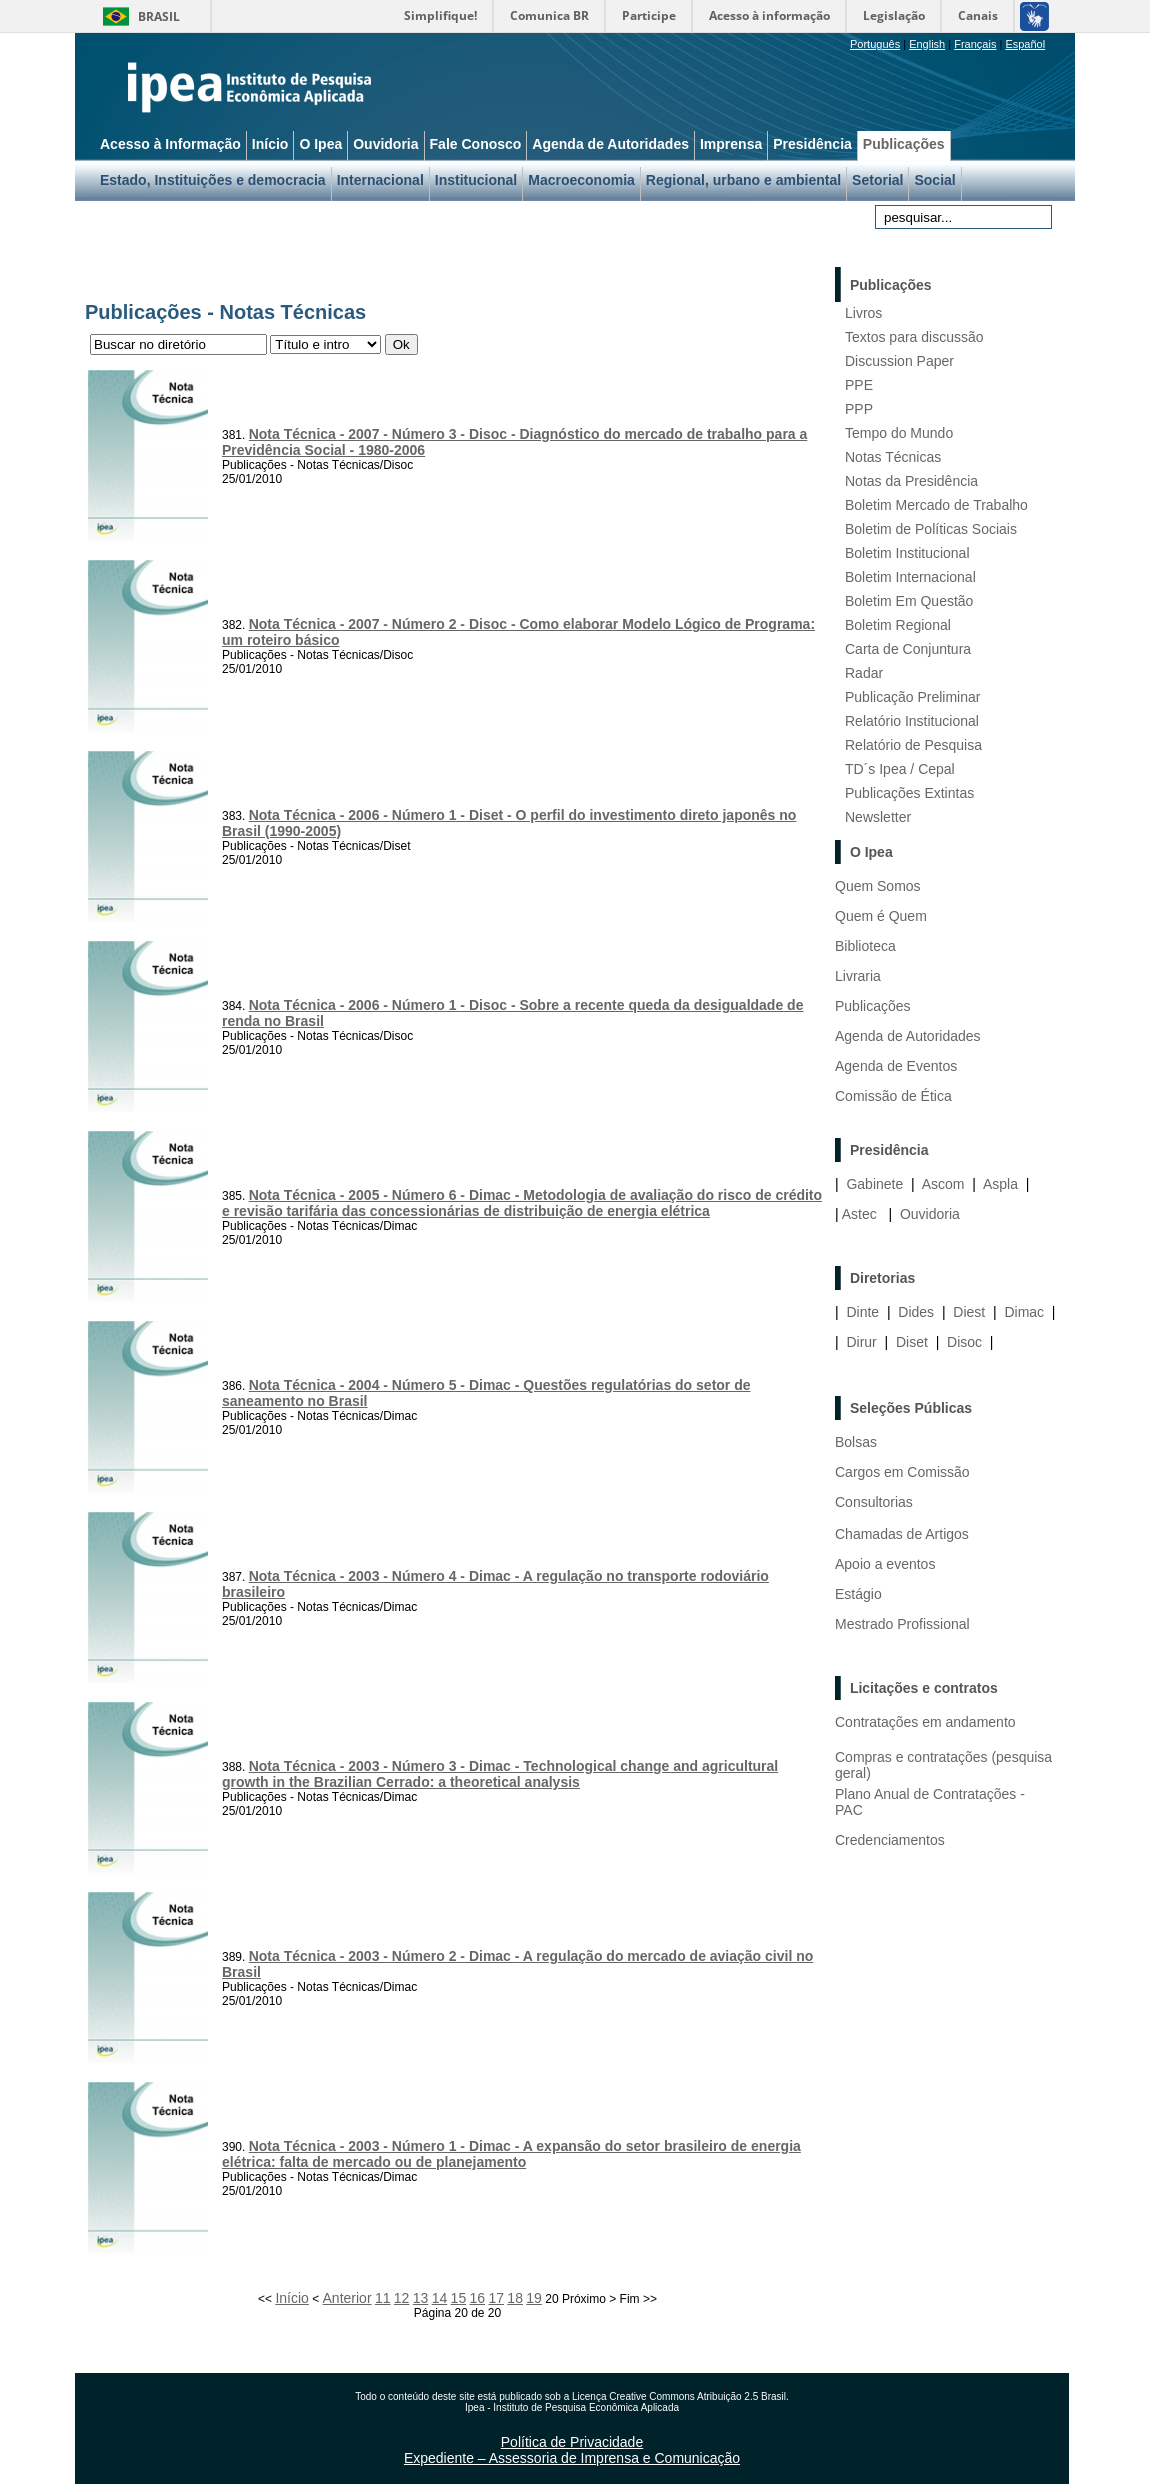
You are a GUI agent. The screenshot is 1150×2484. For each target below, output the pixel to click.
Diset (912, 1342)
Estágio (858, 1594)
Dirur (861, 1342)
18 (515, 2298)
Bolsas (856, 1442)
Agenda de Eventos (896, 1066)
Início (291, 2298)
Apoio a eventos (885, 1564)
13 (421, 2298)
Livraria (858, 976)
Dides (916, 1312)
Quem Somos (878, 886)
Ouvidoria (930, 1214)
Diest (969, 1312)
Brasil (159, 16)
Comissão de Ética (893, 1096)
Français (975, 44)
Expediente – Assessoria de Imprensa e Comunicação (572, 2458)
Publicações (873, 1006)
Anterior (347, 2298)
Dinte (862, 1312)
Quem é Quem (881, 916)
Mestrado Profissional (902, 1624)
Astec (859, 1214)
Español (1025, 44)
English (927, 44)
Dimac (1024, 1312)
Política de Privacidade (572, 2442)
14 (440, 2298)
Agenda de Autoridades (908, 1036)
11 (383, 2298)
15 (459, 2298)
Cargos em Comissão (902, 1472)
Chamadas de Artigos (902, 1534)
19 (534, 2298)
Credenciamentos (890, 1840)
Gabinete (874, 1184)
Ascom (943, 1184)
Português (875, 44)
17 (496, 2298)
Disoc (964, 1342)
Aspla (1000, 1184)
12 (402, 2298)
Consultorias (874, 1502)
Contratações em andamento (925, 1722)
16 (478, 2298)
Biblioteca (865, 946)
